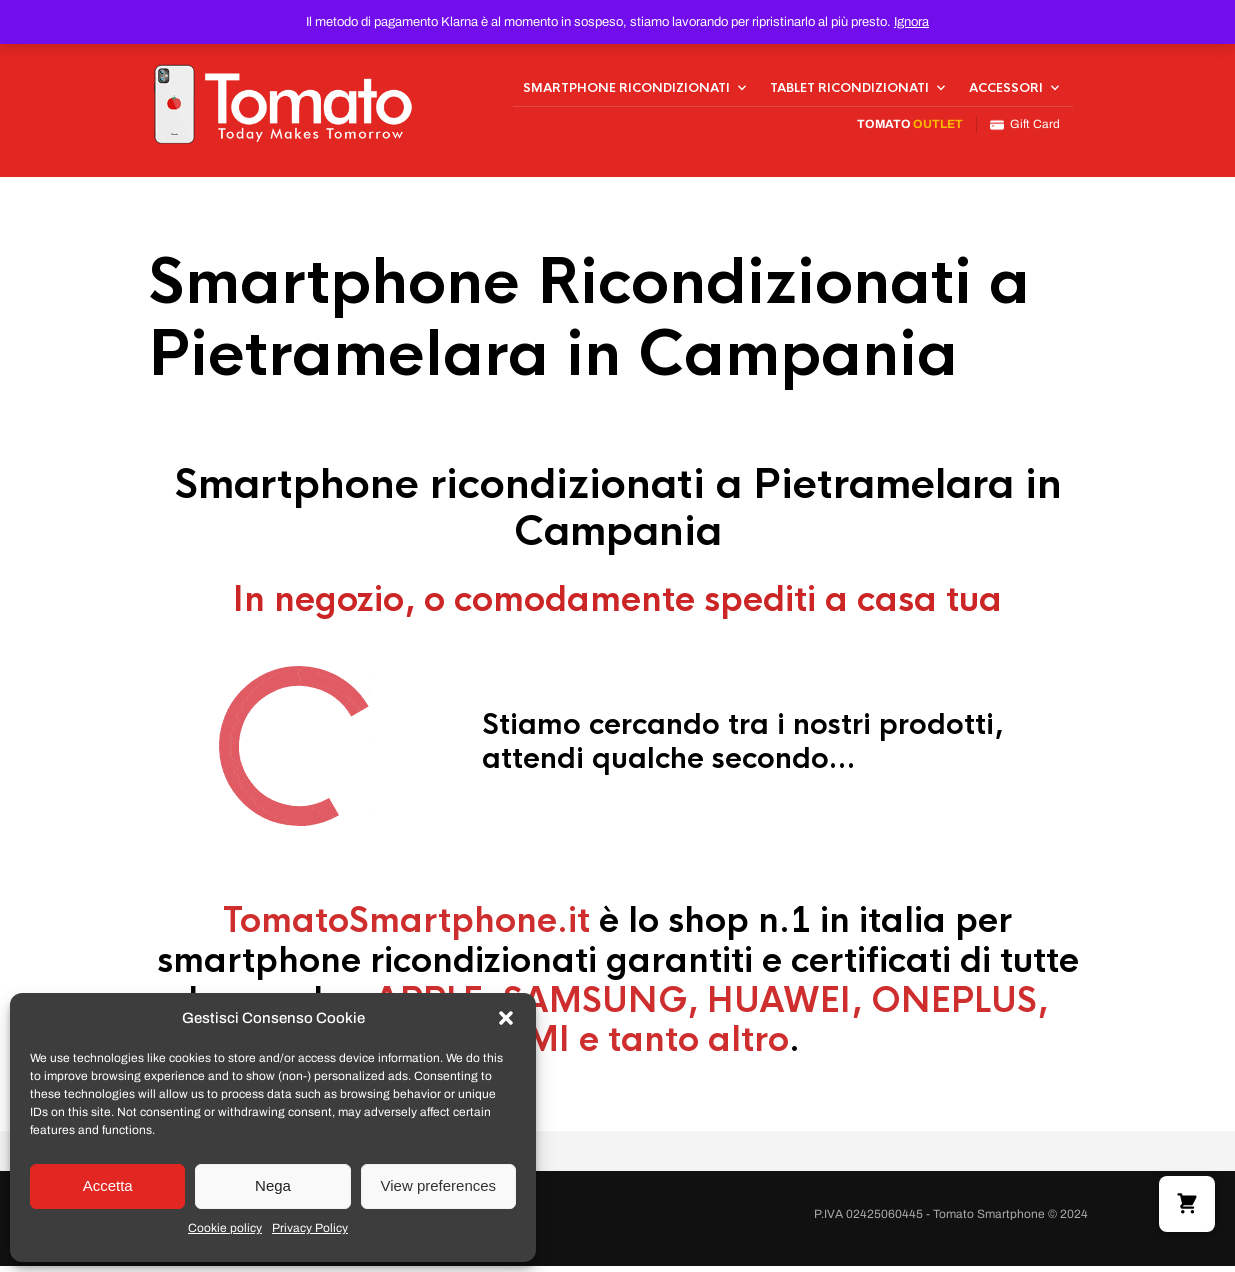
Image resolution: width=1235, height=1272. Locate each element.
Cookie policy (225, 1228)
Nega (273, 1185)
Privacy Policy (310, 1228)
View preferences (439, 1185)
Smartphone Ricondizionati (626, 91)
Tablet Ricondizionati (849, 91)
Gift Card (1025, 127)
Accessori (1006, 91)
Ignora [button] (911, 22)
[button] (506, 1018)
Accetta (108, 1185)
